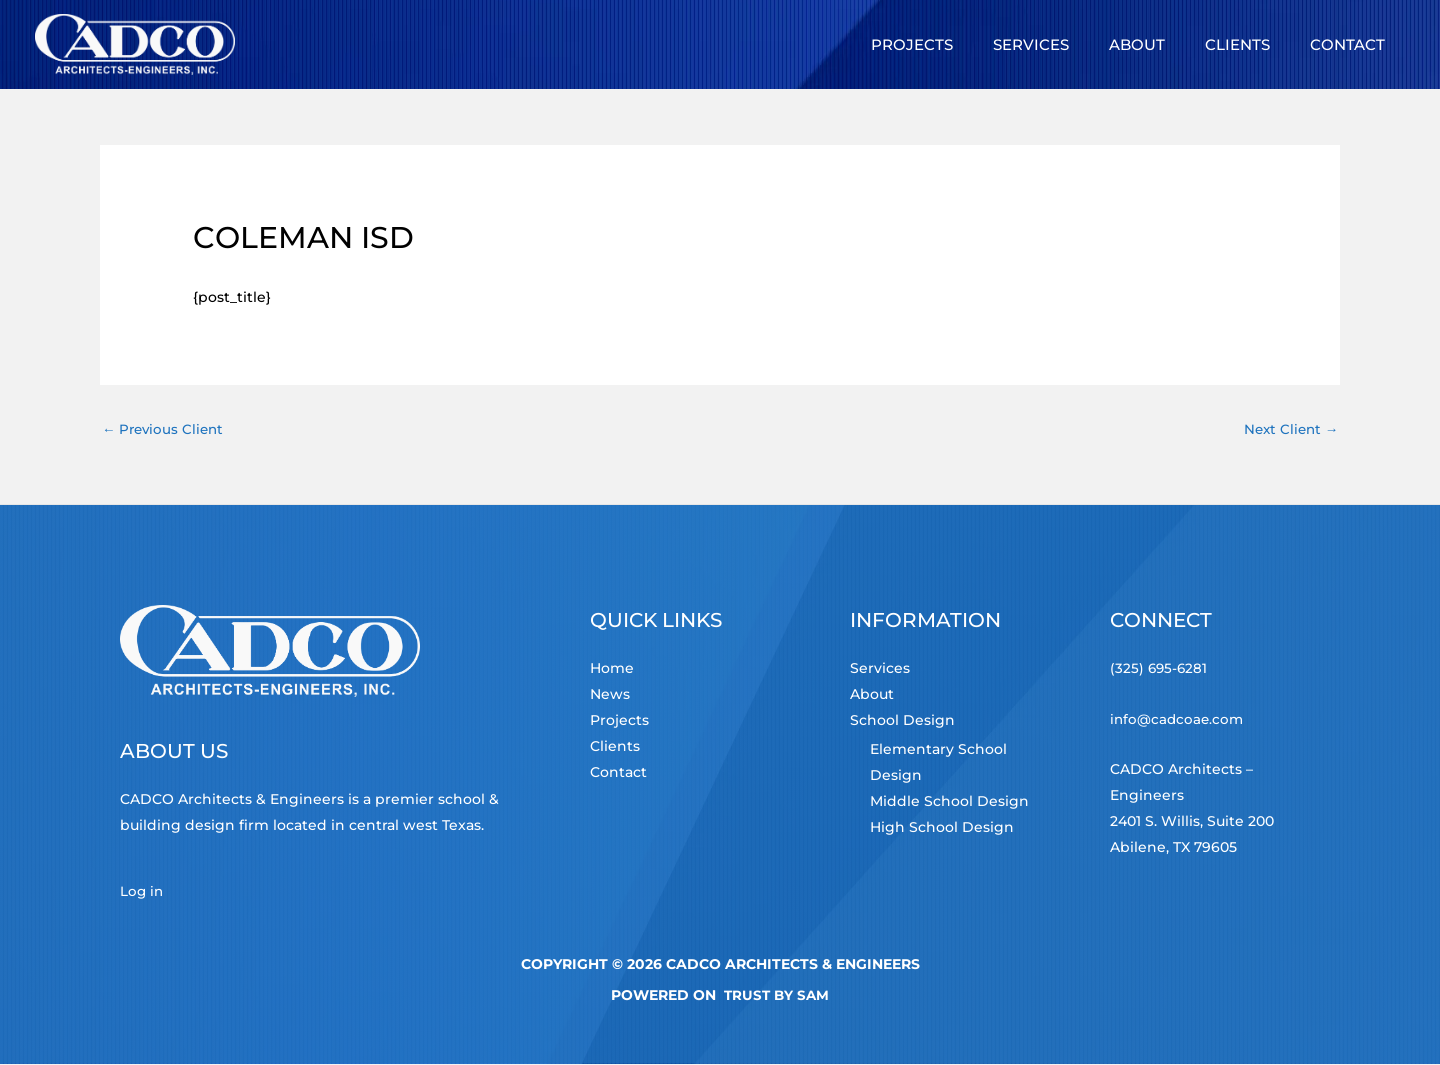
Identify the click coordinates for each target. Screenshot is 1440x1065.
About (872, 696)
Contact (618, 774)
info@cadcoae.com (1178, 720)
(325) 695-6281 (1160, 670)
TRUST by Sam (776, 996)
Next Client (1288, 429)
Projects (619, 722)
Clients (615, 748)
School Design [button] (902, 722)
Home (612, 670)
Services (880, 670)
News (610, 696)
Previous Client (165, 429)
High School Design (942, 829)
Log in (142, 892)
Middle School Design (949, 803)
